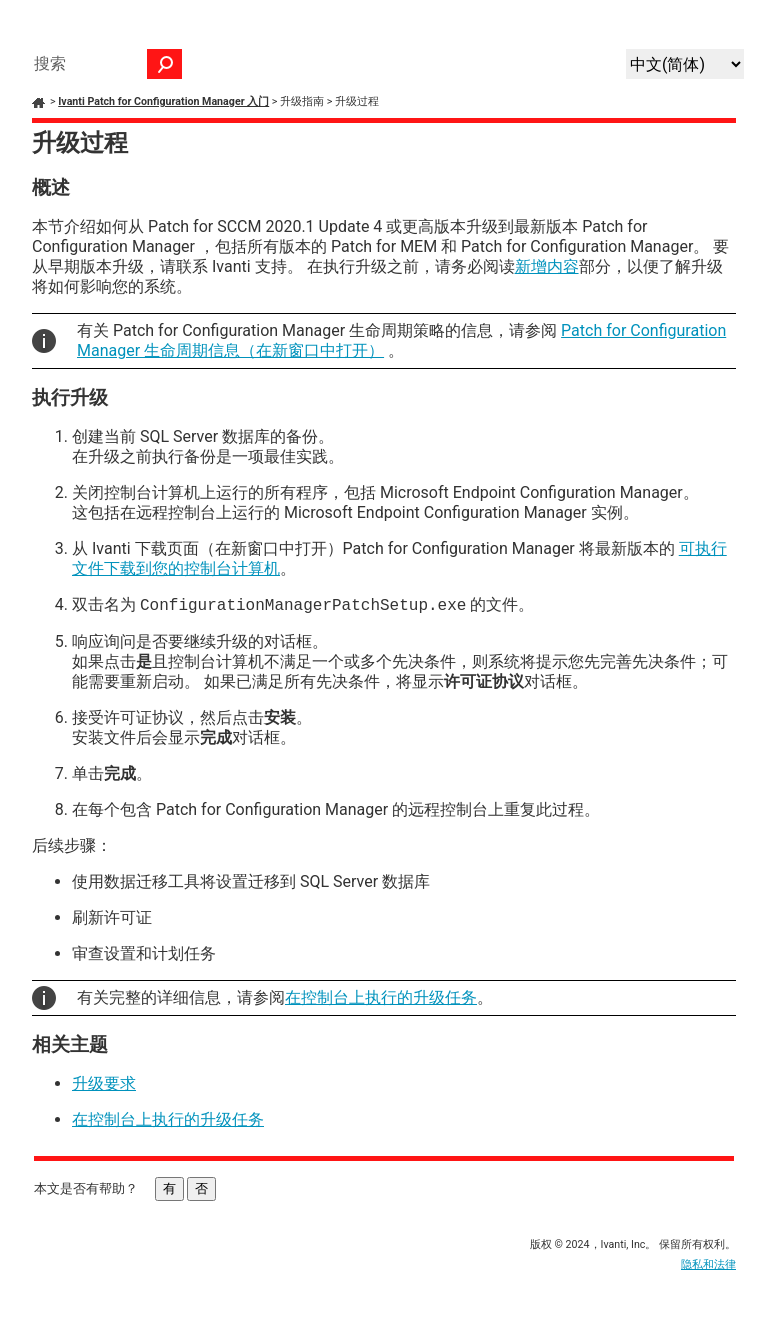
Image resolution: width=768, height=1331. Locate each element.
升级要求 (104, 1083)
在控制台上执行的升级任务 (381, 997)
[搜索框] (103, 64)
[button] (165, 64)
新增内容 (547, 266)
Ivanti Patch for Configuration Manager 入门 (163, 101)
